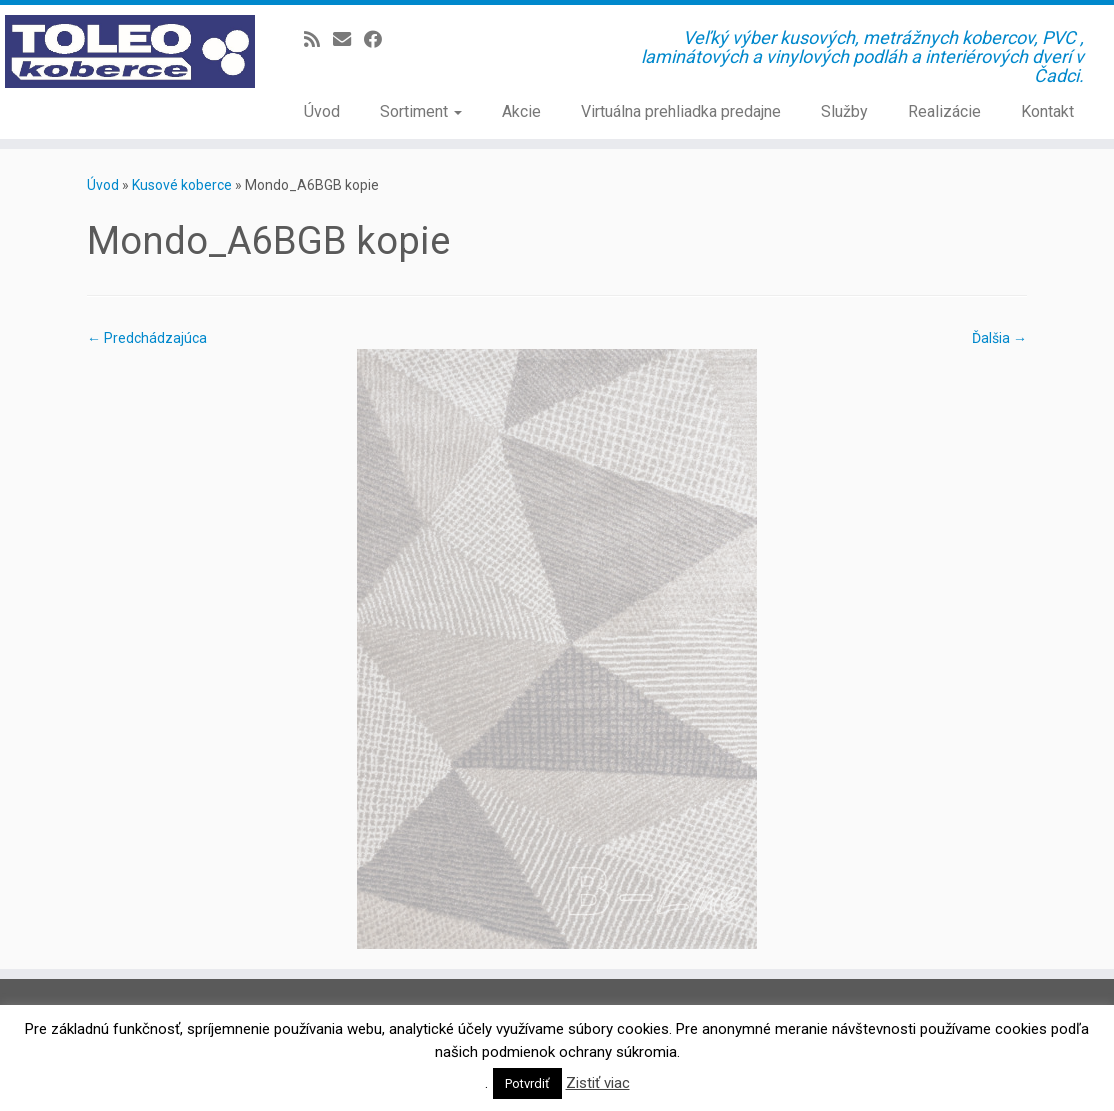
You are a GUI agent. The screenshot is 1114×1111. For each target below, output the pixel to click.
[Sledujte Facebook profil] (379, 39)
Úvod (322, 111)
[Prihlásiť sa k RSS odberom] (318, 39)
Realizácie (944, 111)
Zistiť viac (598, 1083)
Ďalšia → (999, 338)
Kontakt (1047, 111)
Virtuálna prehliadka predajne (681, 111)
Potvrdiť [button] (527, 1083)
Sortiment (421, 111)
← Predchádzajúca (147, 338)
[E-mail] (348, 39)
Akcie (521, 111)
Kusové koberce (182, 185)
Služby (844, 111)
